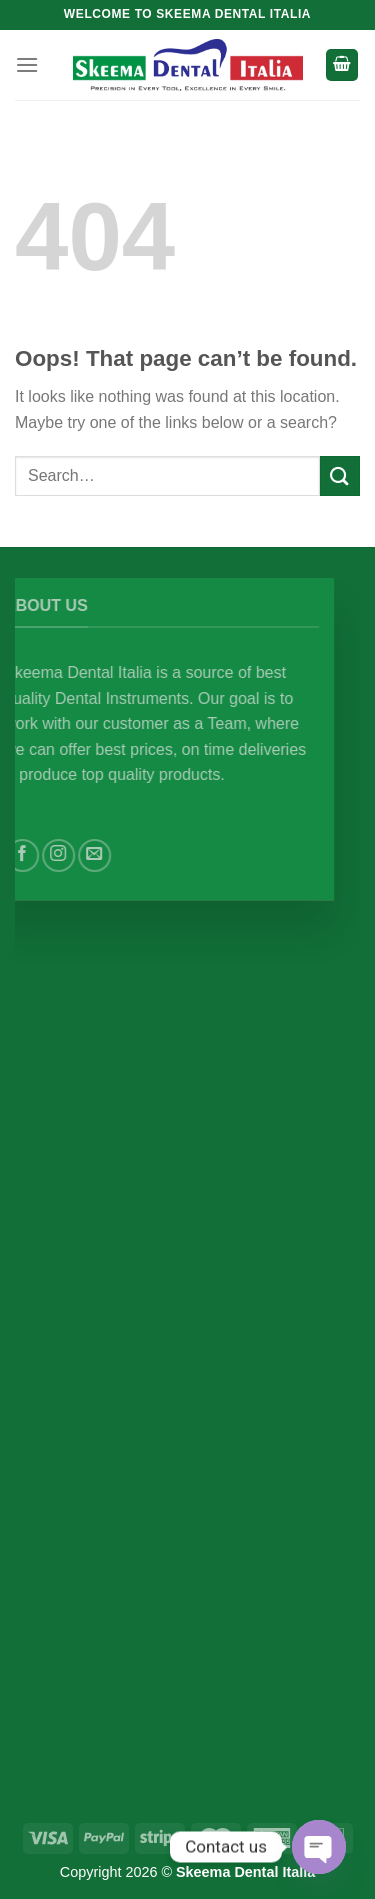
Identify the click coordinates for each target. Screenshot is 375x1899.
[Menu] (27, 64)
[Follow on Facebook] (38, 855)
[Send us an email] (110, 855)
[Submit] (340, 475)
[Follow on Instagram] (74, 855)
